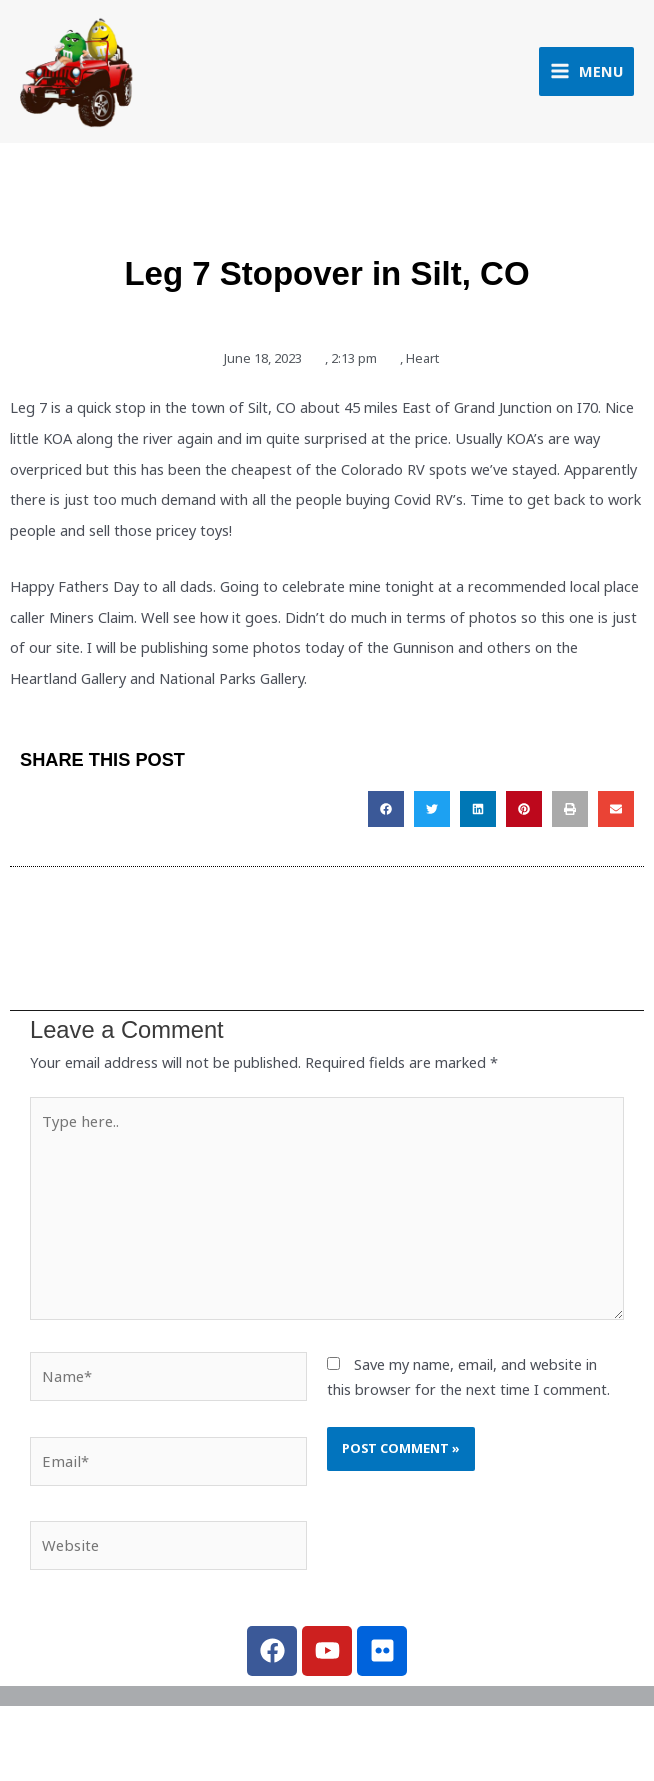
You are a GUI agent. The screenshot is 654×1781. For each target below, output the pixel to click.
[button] (386, 814)
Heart (422, 363)
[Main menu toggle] (586, 73)
